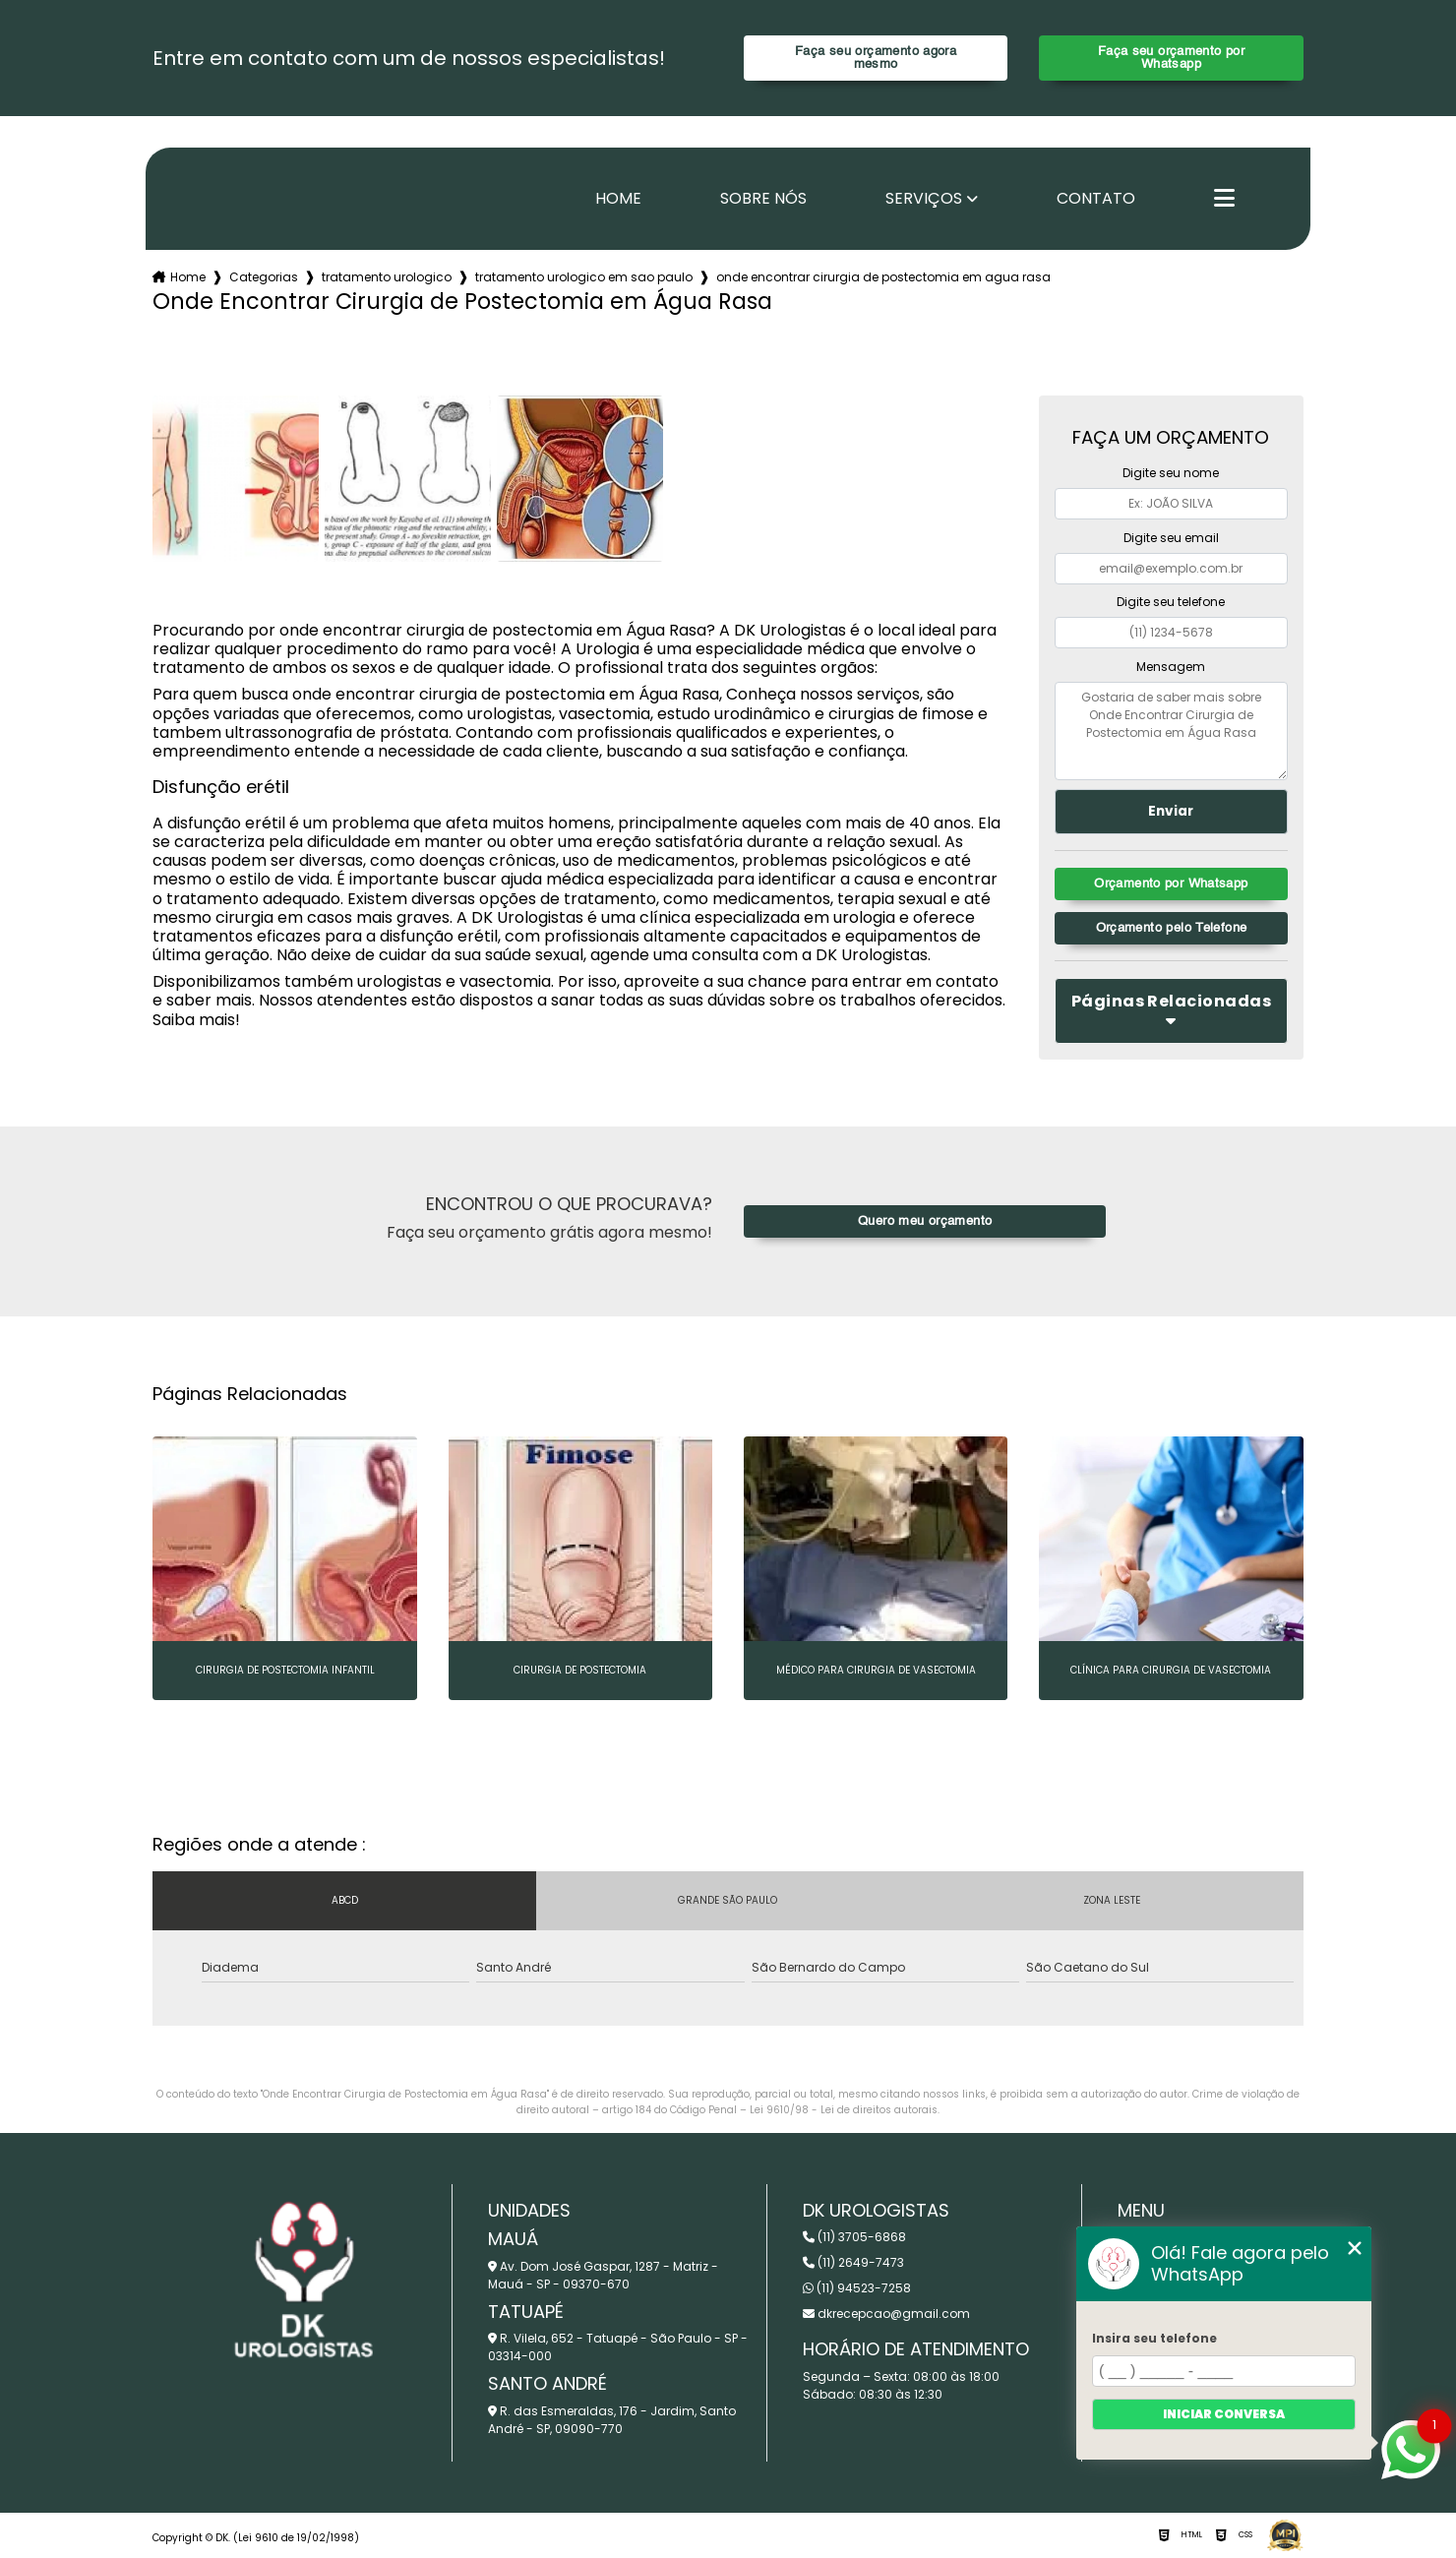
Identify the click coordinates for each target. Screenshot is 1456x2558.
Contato (1096, 199)
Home (618, 199)
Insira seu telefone (1154, 2338)
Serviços (923, 199)
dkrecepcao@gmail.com (886, 2313)
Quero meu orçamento (925, 1221)
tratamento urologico (387, 277)
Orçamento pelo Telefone (1171, 928)
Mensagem (1170, 666)
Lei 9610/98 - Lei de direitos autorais (844, 2109)
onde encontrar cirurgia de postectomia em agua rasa (883, 277)
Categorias (263, 277)
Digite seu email (1171, 537)
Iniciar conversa (1224, 2414)
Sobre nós (763, 199)
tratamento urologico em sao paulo (584, 277)
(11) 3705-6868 (854, 2236)
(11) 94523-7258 (857, 2288)
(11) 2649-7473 (853, 2262)
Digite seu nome (1170, 472)
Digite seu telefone (1171, 601)
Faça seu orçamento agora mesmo (875, 58)
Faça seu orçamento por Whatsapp (1171, 58)
